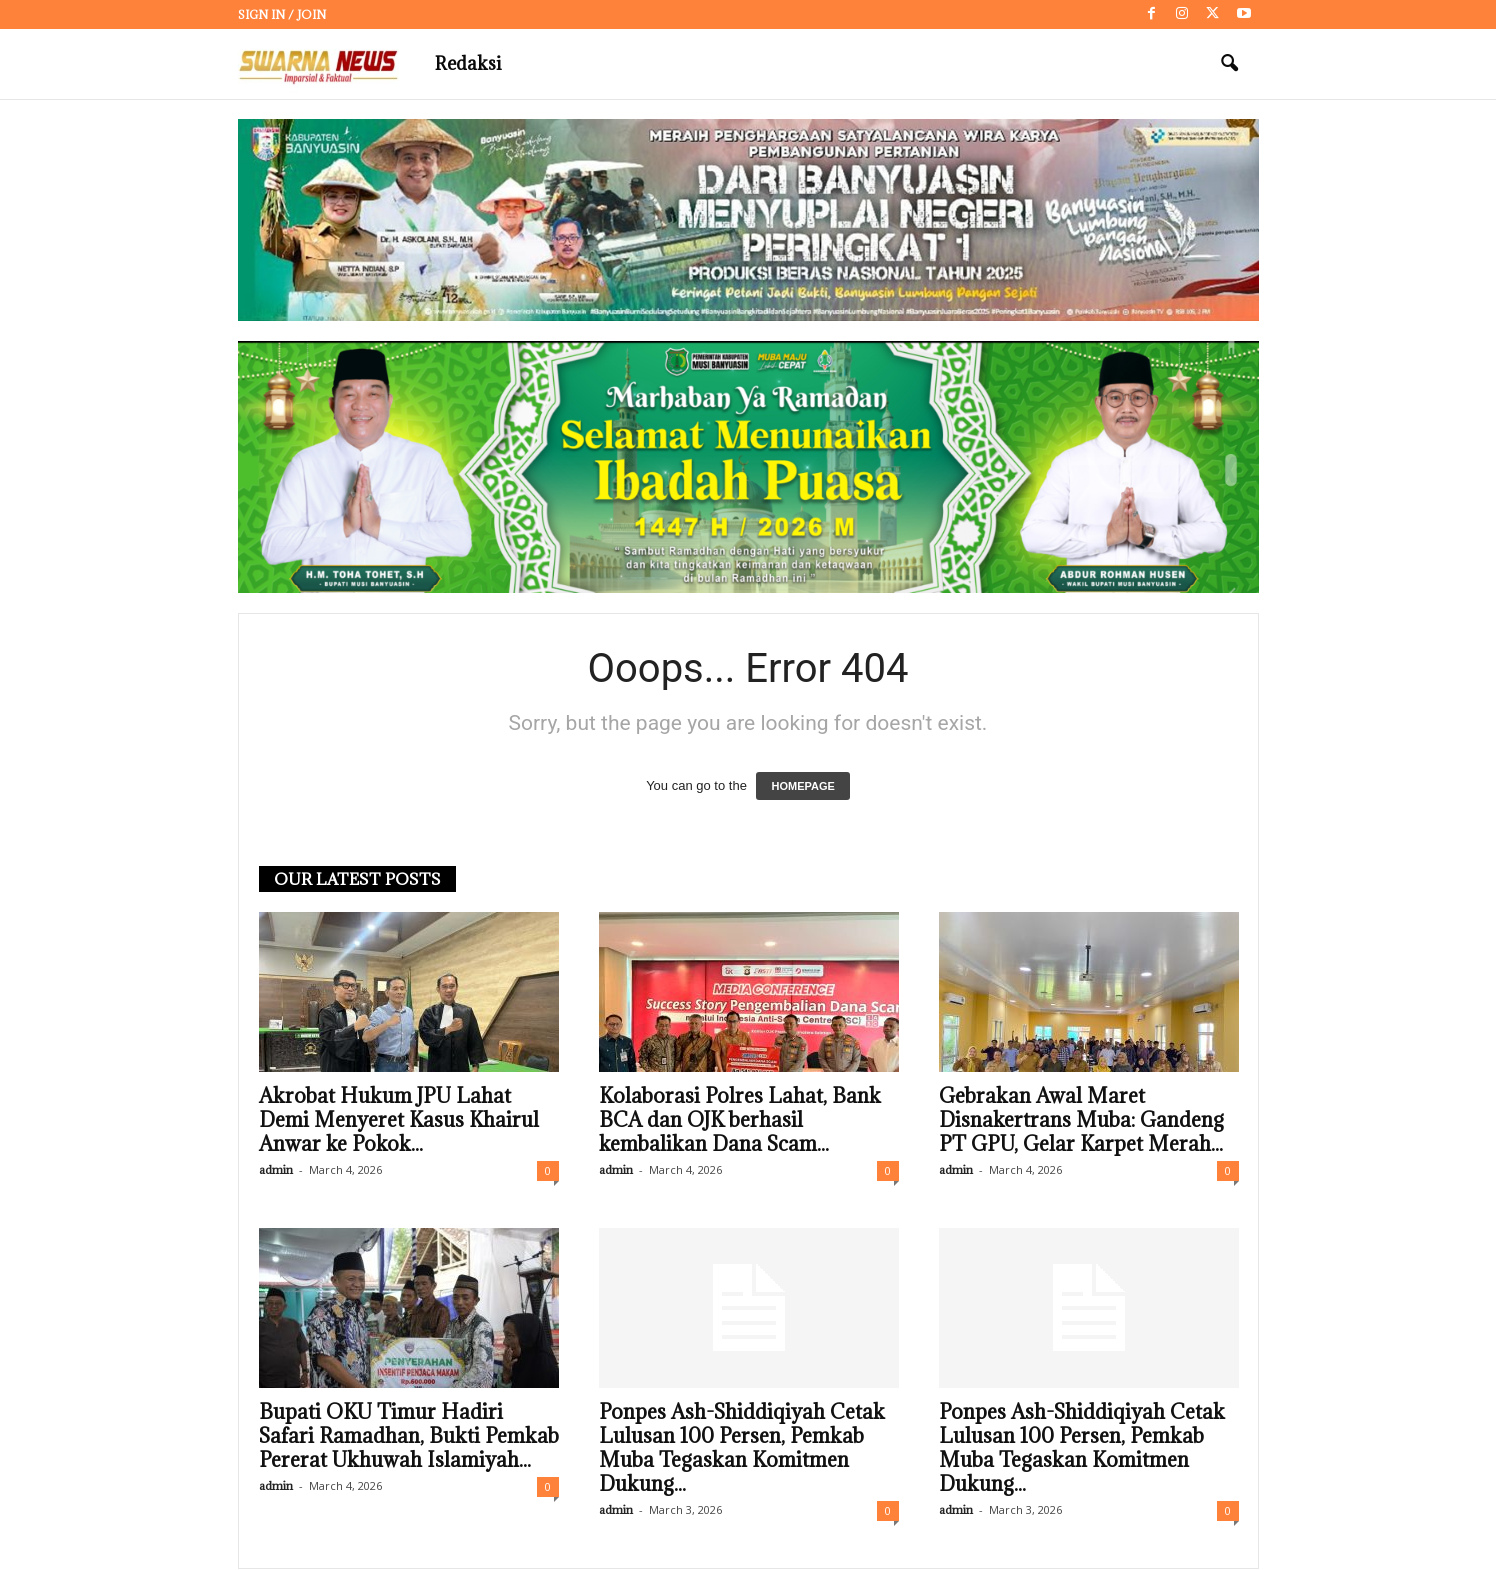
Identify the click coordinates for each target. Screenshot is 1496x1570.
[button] (1229, 64)
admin (276, 1169)
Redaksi (468, 63)
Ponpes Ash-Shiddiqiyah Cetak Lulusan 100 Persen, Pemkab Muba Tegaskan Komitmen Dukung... (742, 1448)
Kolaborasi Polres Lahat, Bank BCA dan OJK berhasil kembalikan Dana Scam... (740, 1120)
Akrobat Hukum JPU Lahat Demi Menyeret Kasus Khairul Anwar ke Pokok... (399, 1120)
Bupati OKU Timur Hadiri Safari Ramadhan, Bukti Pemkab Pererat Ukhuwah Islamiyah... (409, 1436)
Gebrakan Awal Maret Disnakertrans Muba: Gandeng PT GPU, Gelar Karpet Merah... (1081, 1120)
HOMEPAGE (802, 786)
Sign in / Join (282, 14)
